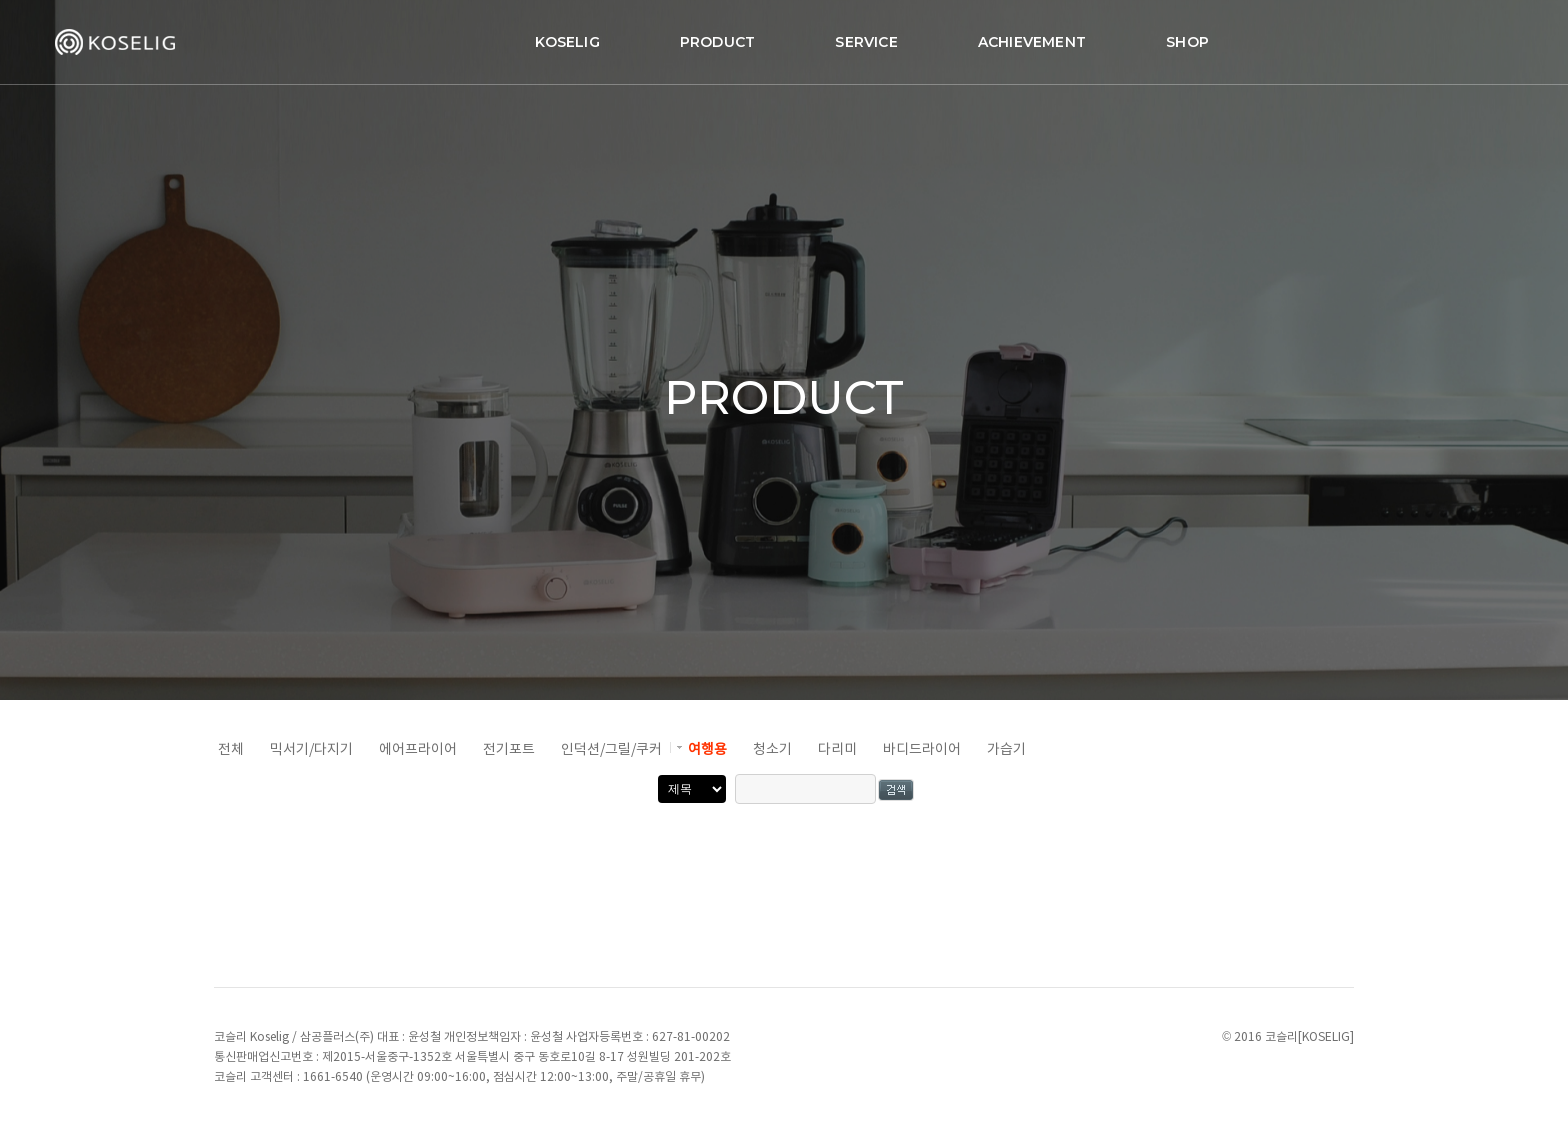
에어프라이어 (418, 750)
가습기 (1006, 750)
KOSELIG (479, 36)
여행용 (707, 750)
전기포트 (509, 750)
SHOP (1099, 36)
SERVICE (778, 36)
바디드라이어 (922, 750)
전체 (231, 750)
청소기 (772, 750)
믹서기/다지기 (311, 750)
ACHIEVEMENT (944, 36)
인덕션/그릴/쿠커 (611, 750)
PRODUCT (629, 36)
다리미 (837, 750)
